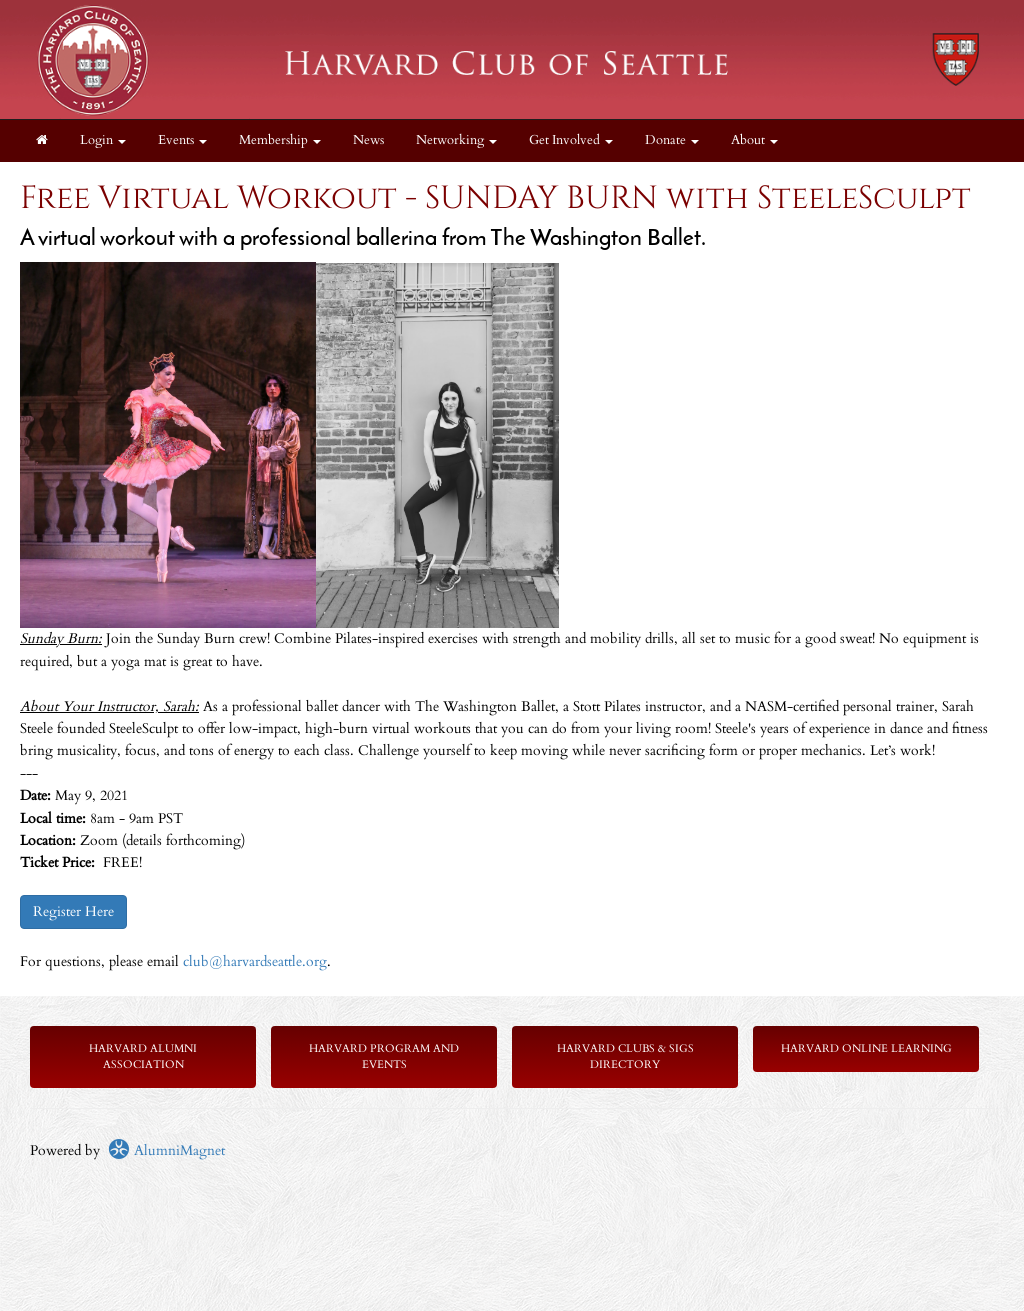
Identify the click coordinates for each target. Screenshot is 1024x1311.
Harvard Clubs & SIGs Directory (625, 1056)
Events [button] (182, 140)
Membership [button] (280, 140)
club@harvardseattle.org (255, 961)
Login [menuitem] (103, 140)
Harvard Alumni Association (143, 1056)
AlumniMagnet (166, 1150)
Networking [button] (456, 140)
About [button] (754, 140)
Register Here (73, 911)
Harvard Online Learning (866, 1048)
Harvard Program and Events (384, 1056)
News (368, 140)
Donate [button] (672, 140)
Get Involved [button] (571, 140)
